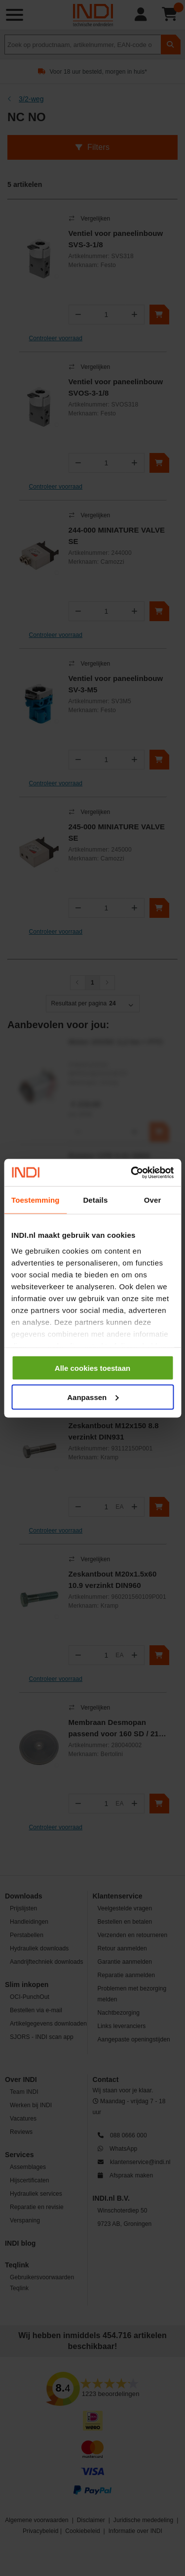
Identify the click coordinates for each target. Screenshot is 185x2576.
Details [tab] (95, 1200)
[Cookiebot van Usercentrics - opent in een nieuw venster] (132, 1172)
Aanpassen (92, 1397)
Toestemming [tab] (35, 1200)
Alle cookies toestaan (92, 1368)
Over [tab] (152, 1200)
